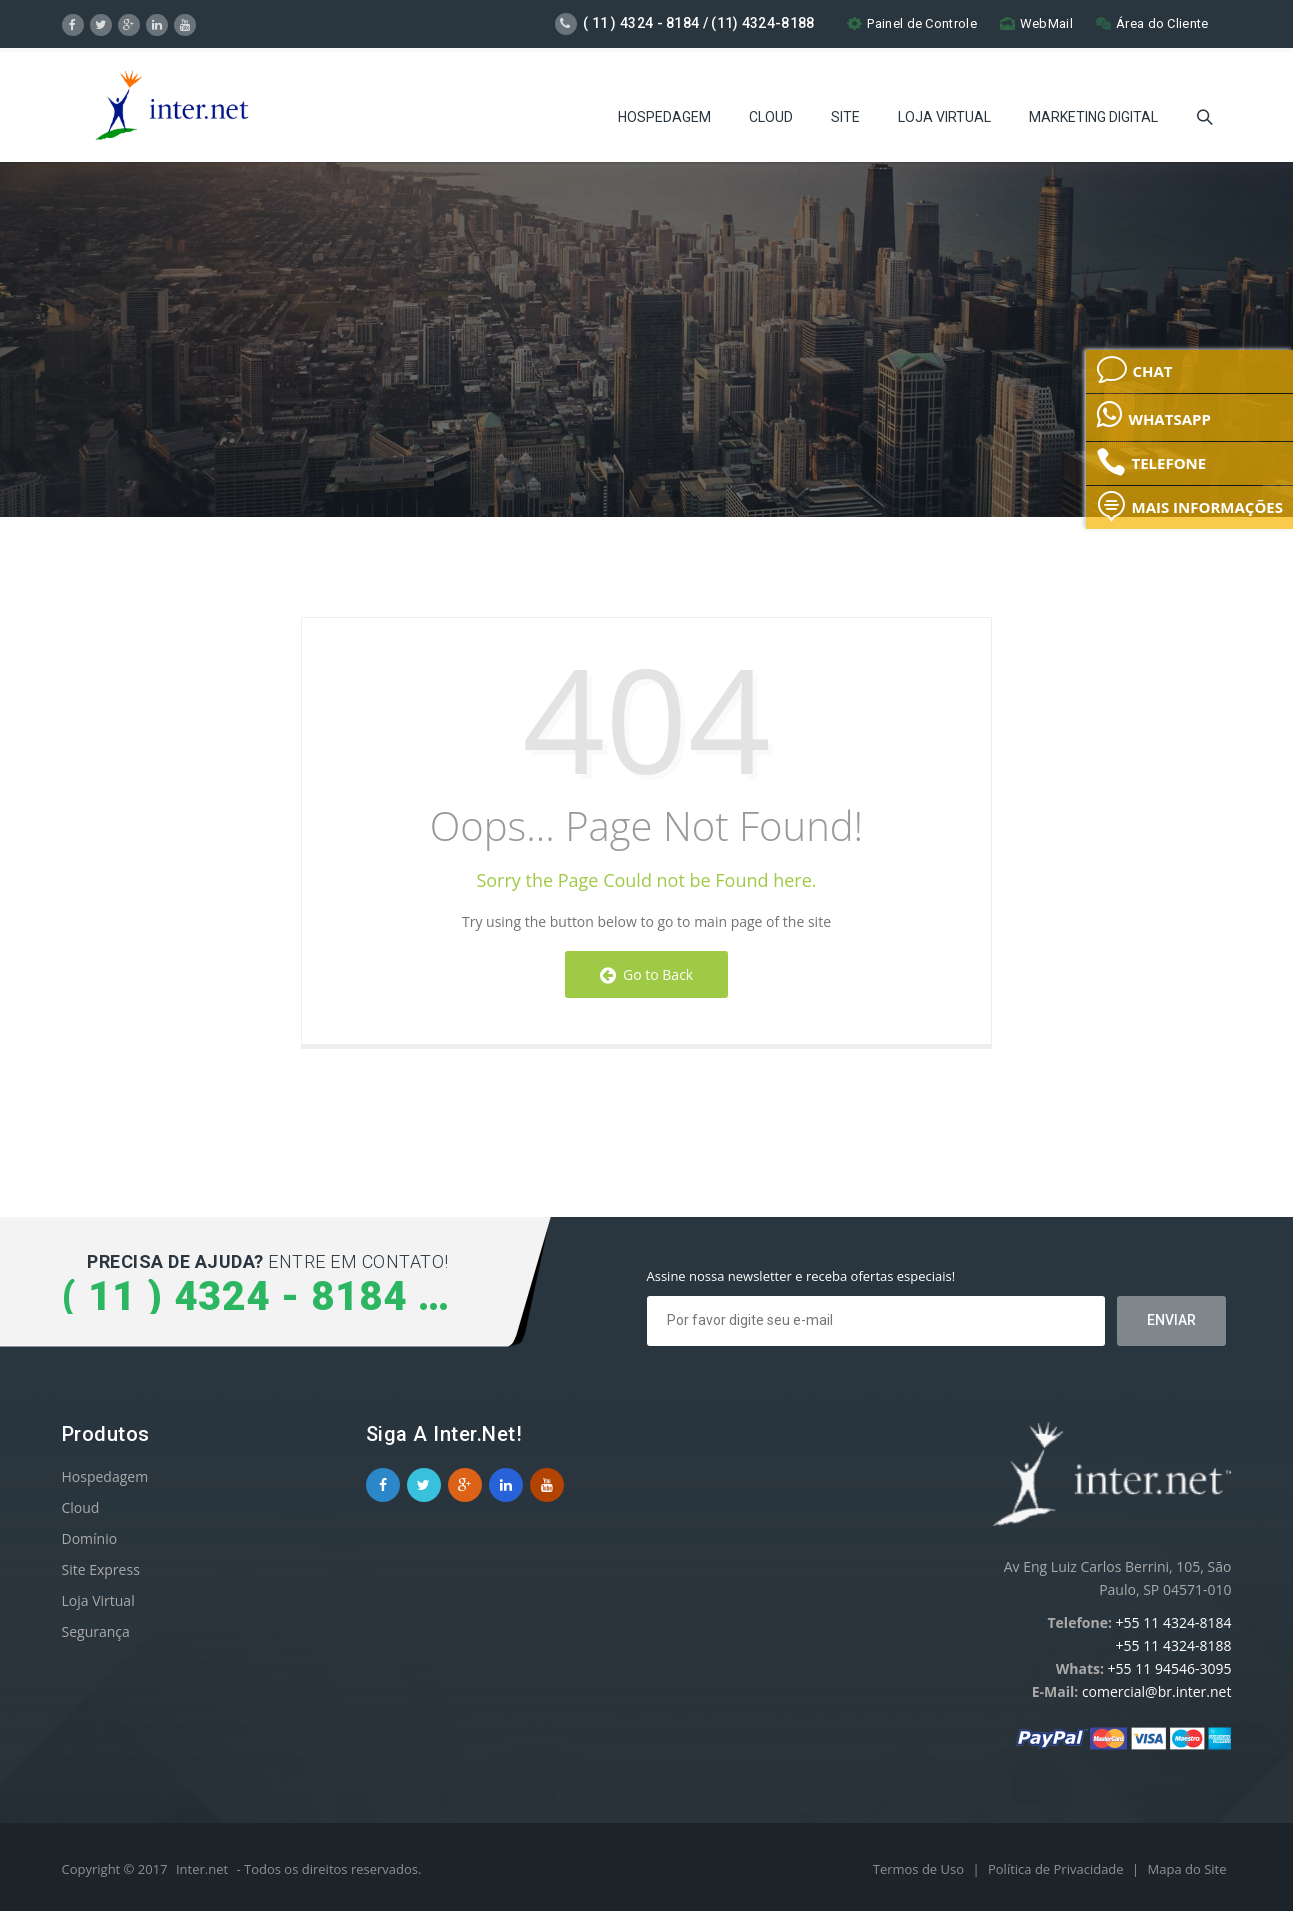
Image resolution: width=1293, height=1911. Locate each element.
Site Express (101, 1569)
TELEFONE (1151, 462)
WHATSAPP (1153, 414)
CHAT (1134, 370)
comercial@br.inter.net (1157, 1691)
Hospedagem (664, 115)
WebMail (1036, 23)
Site (845, 115)
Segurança (96, 1631)
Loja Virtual (944, 115)
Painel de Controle (911, 23)
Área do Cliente (1152, 23)
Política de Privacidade (1057, 1869)
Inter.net (202, 1869)
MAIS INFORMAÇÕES (1189, 506)
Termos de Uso (920, 1869)
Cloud (771, 115)
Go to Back (646, 974)
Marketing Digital (1093, 115)
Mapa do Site (1187, 1869)
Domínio (90, 1538)
